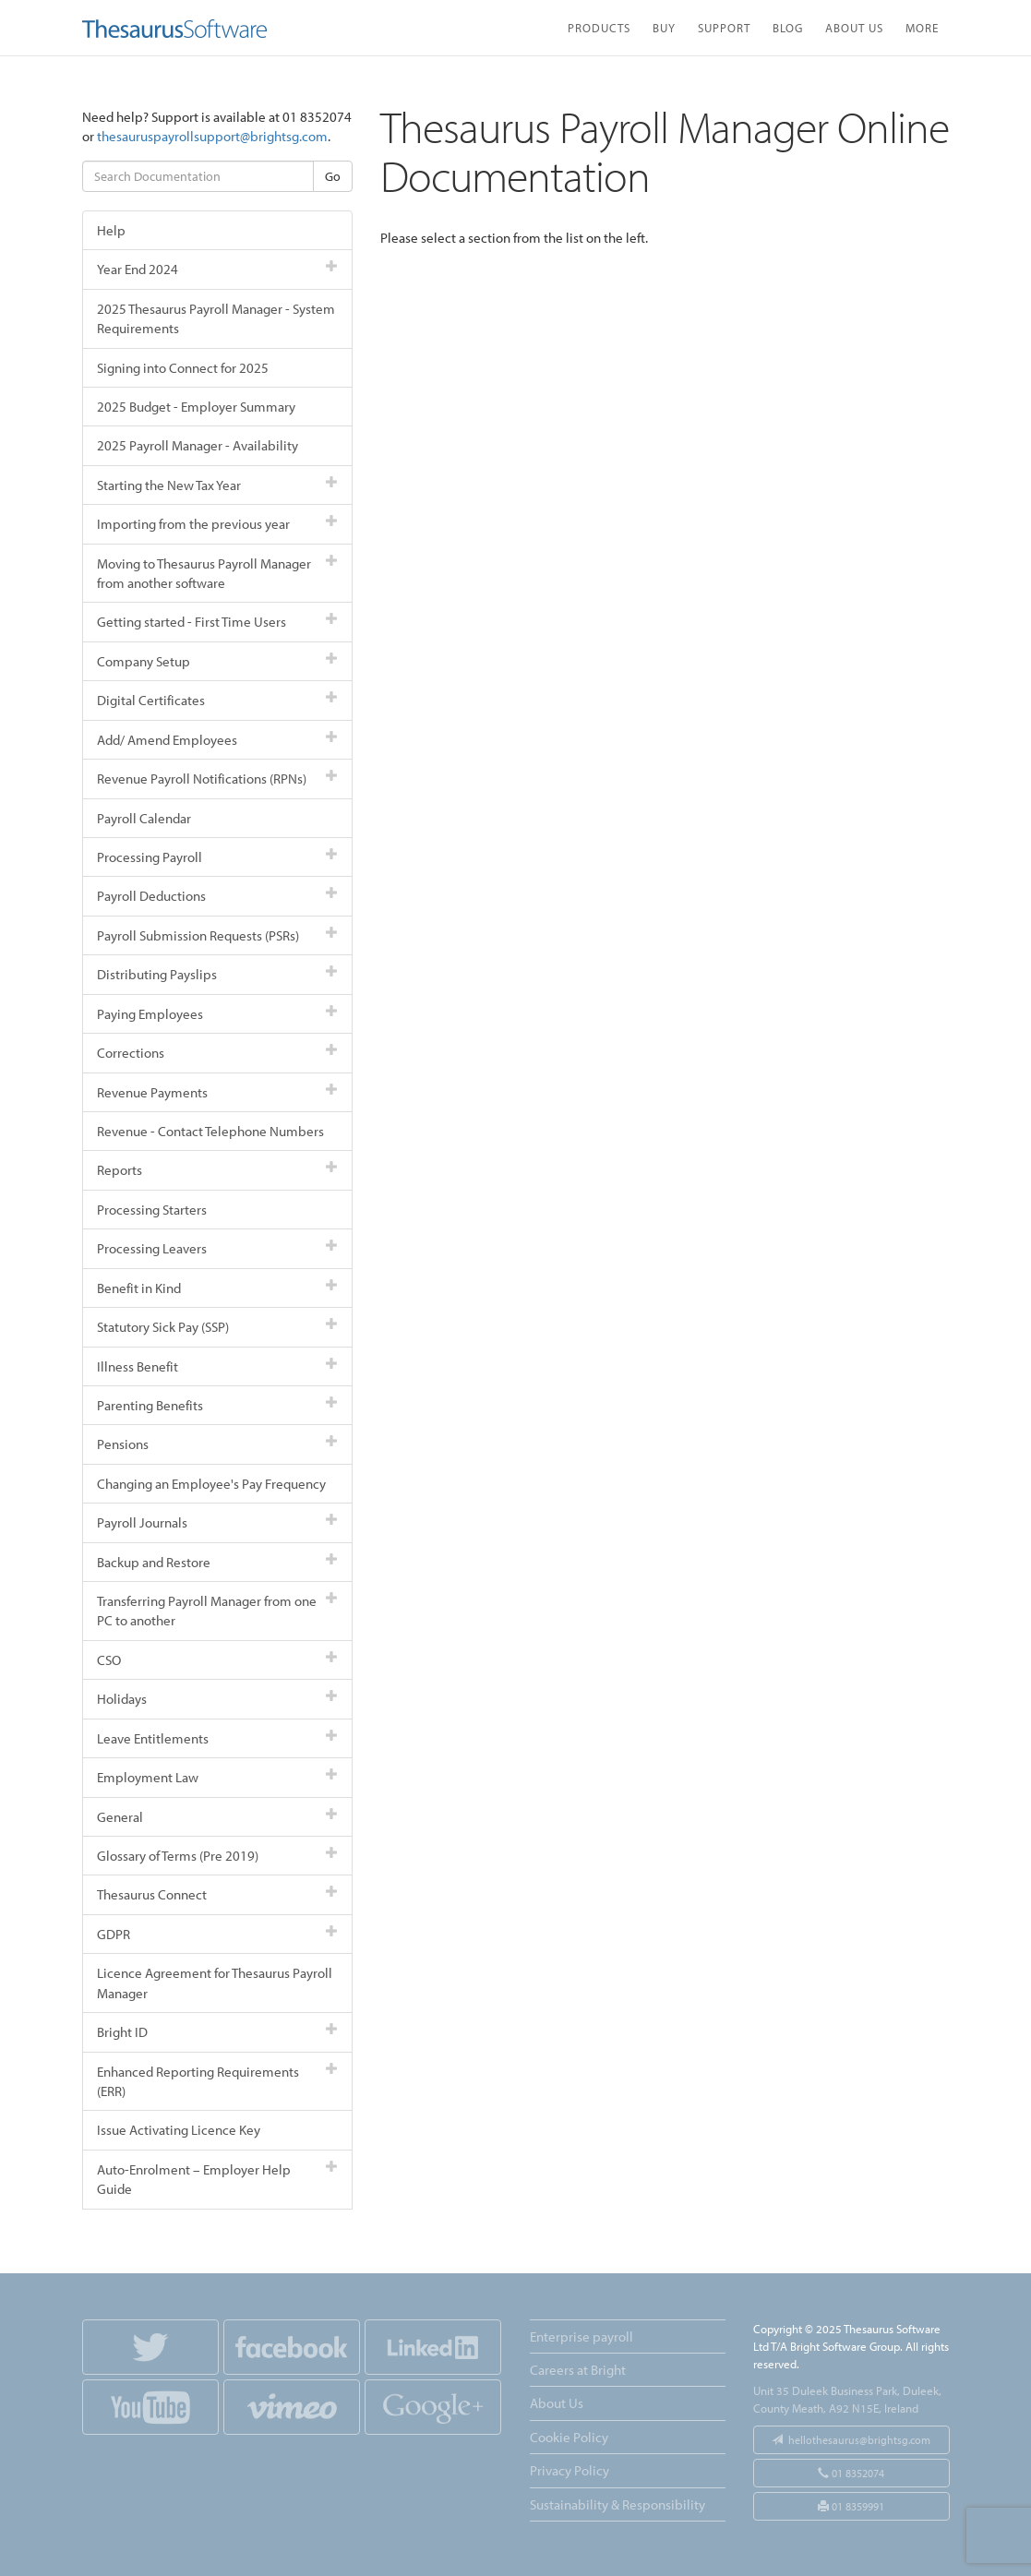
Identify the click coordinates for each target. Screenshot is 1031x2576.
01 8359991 (851, 2506)
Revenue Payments (217, 1092)
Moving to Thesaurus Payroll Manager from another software (217, 573)
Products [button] (599, 27)
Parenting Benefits (217, 1405)
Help (111, 230)
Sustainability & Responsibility (617, 2504)
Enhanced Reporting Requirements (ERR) (217, 2081)
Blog (788, 27)
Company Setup (217, 661)
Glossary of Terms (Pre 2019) (217, 1855)
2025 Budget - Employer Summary (196, 406)
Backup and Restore (217, 1562)
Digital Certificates (217, 700)
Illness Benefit (217, 1366)
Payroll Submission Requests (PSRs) (217, 935)
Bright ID (217, 2032)
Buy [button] (664, 27)
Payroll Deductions (217, 896)
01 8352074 (851, 2473)
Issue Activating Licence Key (178, 2130)
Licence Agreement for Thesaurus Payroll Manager (214, 1982)
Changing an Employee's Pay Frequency (211, 1483)
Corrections (217, 1052)
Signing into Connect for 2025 (183, 368)
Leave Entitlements (217, 1738)
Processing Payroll (217, 857)
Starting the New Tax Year (217, 485)
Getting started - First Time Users (217, 621)
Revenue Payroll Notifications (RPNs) (217, 778)
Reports (217, 1170)
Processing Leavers (217, 1248)
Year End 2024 (217, 269)
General (217, 1817)
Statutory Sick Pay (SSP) (217, 1327)
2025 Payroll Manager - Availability (197, 445)
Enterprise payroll (581, 2336)
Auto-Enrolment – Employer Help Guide (217, 2179)
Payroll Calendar (144, 818)
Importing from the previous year (217, 524)
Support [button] (724, 27)
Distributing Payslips (217, 974)
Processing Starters (152, 1209)
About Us (854, 27)
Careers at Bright (578, 2369)
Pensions (217, 1444)
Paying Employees (217, 1014)
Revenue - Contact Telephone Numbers (210, 1131)
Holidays (217, 1698)
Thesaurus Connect (217, 1894)
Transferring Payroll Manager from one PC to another (217, 1610)
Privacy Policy (569, 2470)
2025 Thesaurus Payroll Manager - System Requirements (216, 318)
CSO (217, 1660)
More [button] (922, 27)
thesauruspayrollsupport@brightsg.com (212, 136)
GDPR (217, 1934)
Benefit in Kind (217, 1288)
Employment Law (217, 1777)
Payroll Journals (217, 1522)
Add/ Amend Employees (217, 740)
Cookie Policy (569, 2437)
